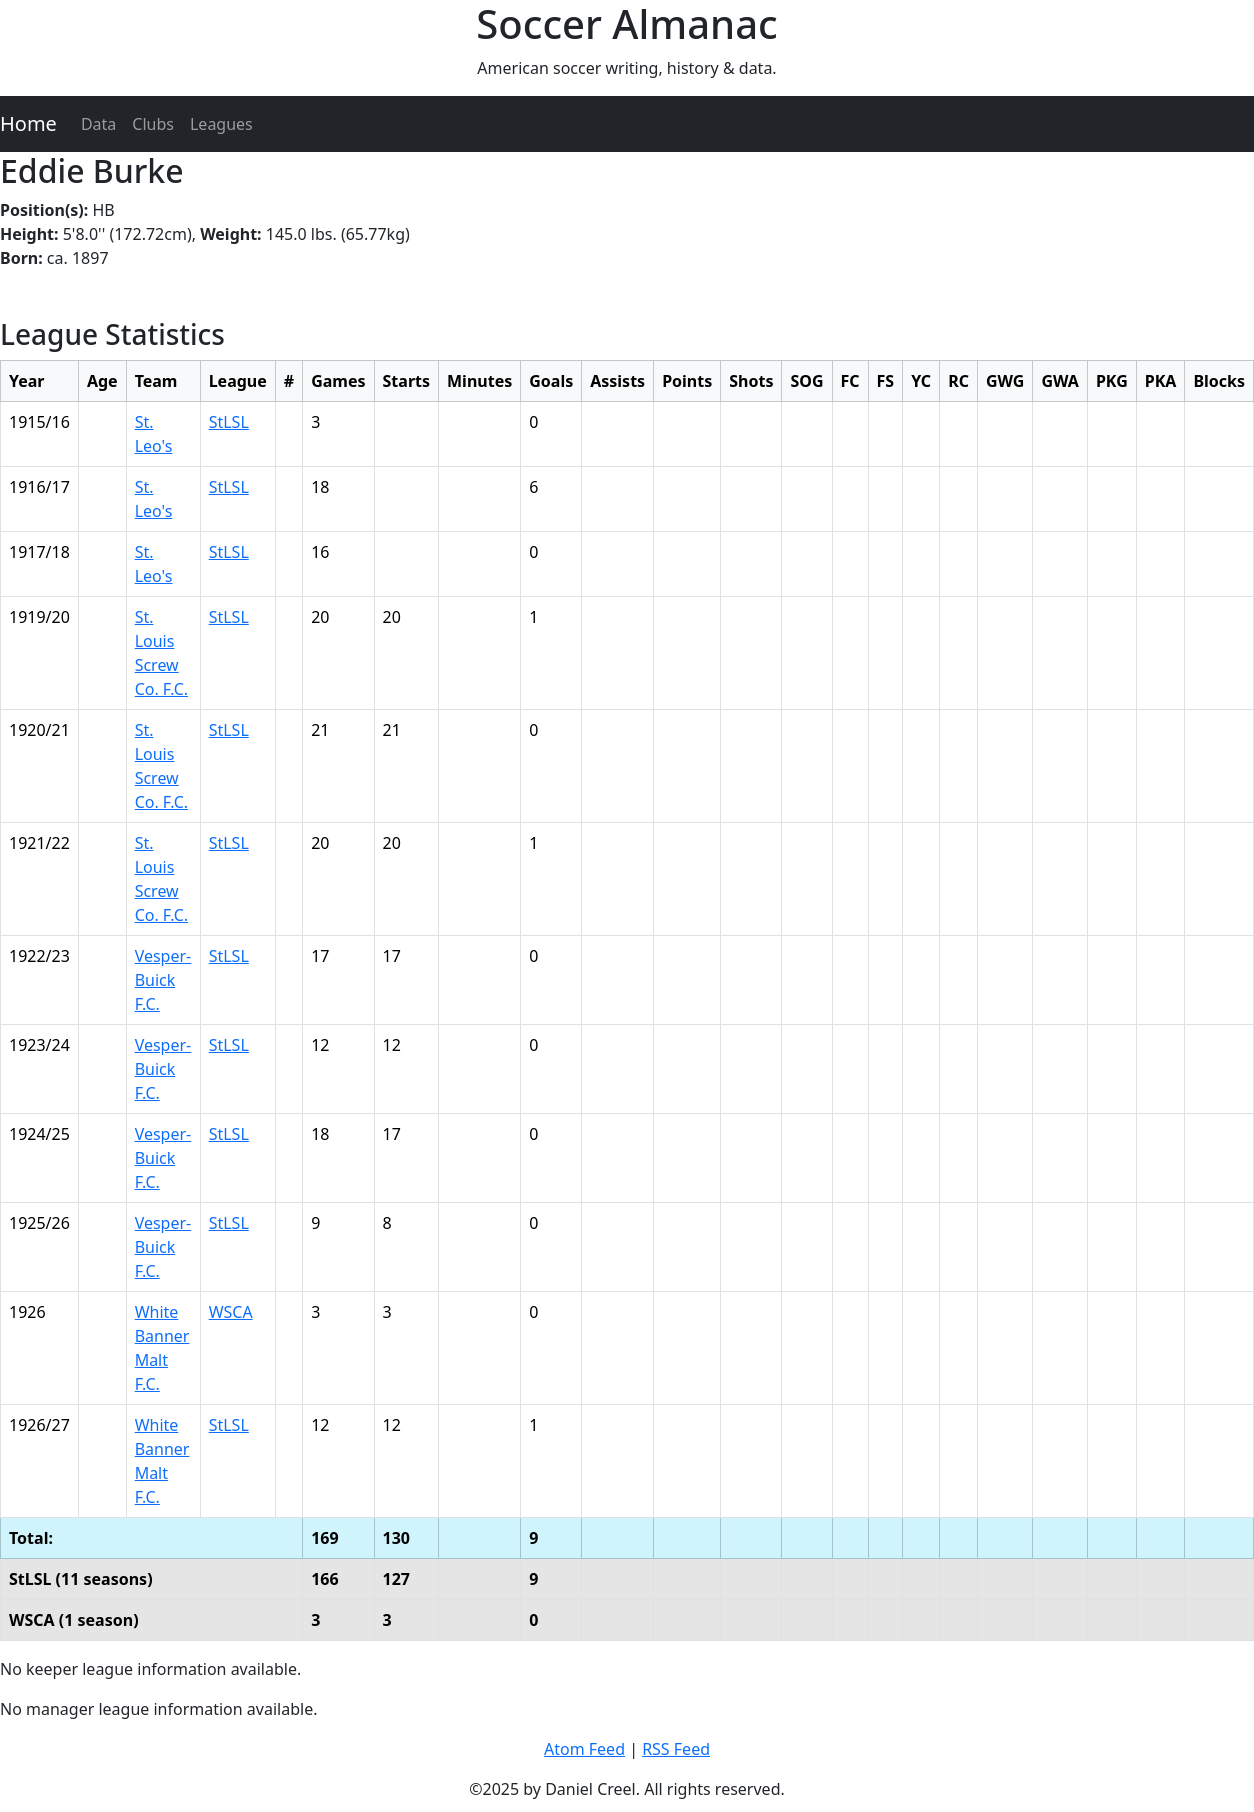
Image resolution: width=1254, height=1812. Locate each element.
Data (98, 124)
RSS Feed (676, 1749)
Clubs (153, 124)
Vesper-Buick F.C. (163, 980)
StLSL (229, 422)
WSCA (231, 1312)
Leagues (221, 124)
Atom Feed (584, 1749)
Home (28, 123)
